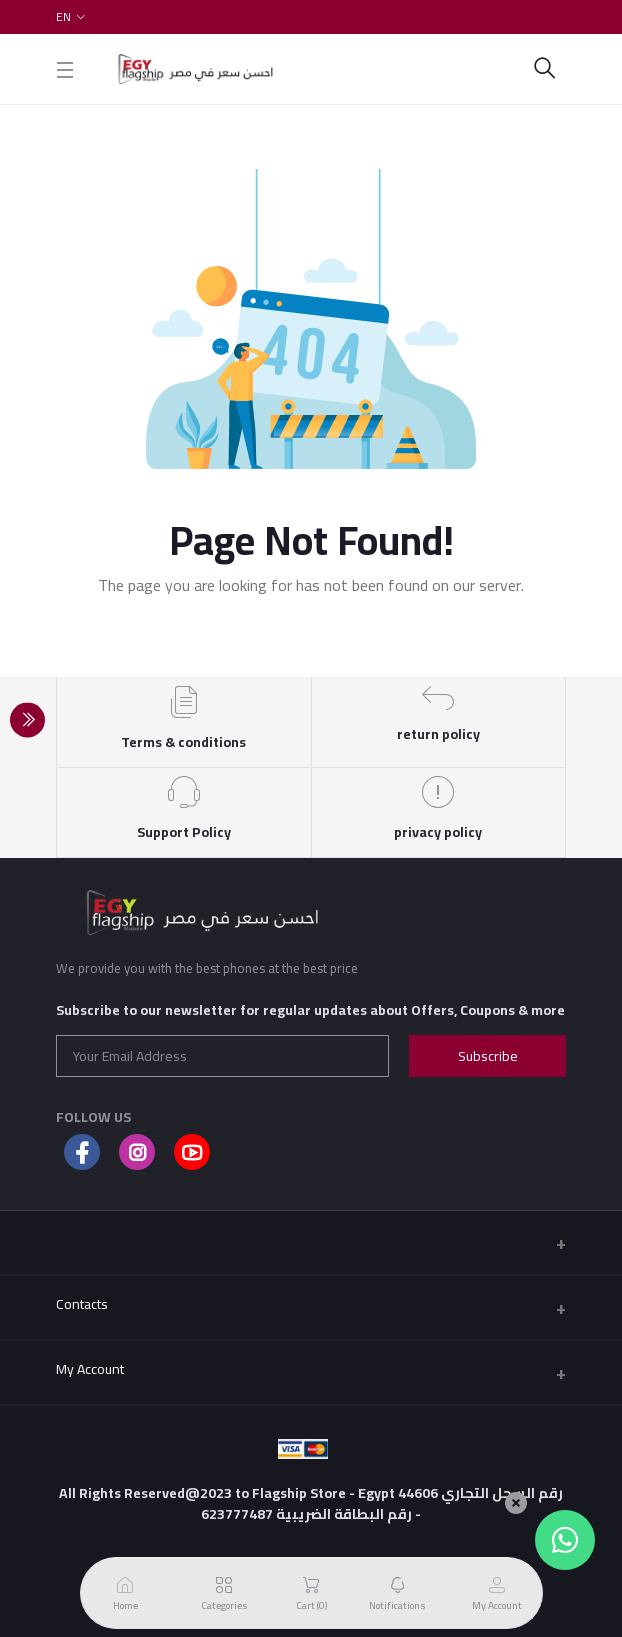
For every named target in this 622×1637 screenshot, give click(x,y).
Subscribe (488, 1056)
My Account (90, 1369)
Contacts (82, 1304)
